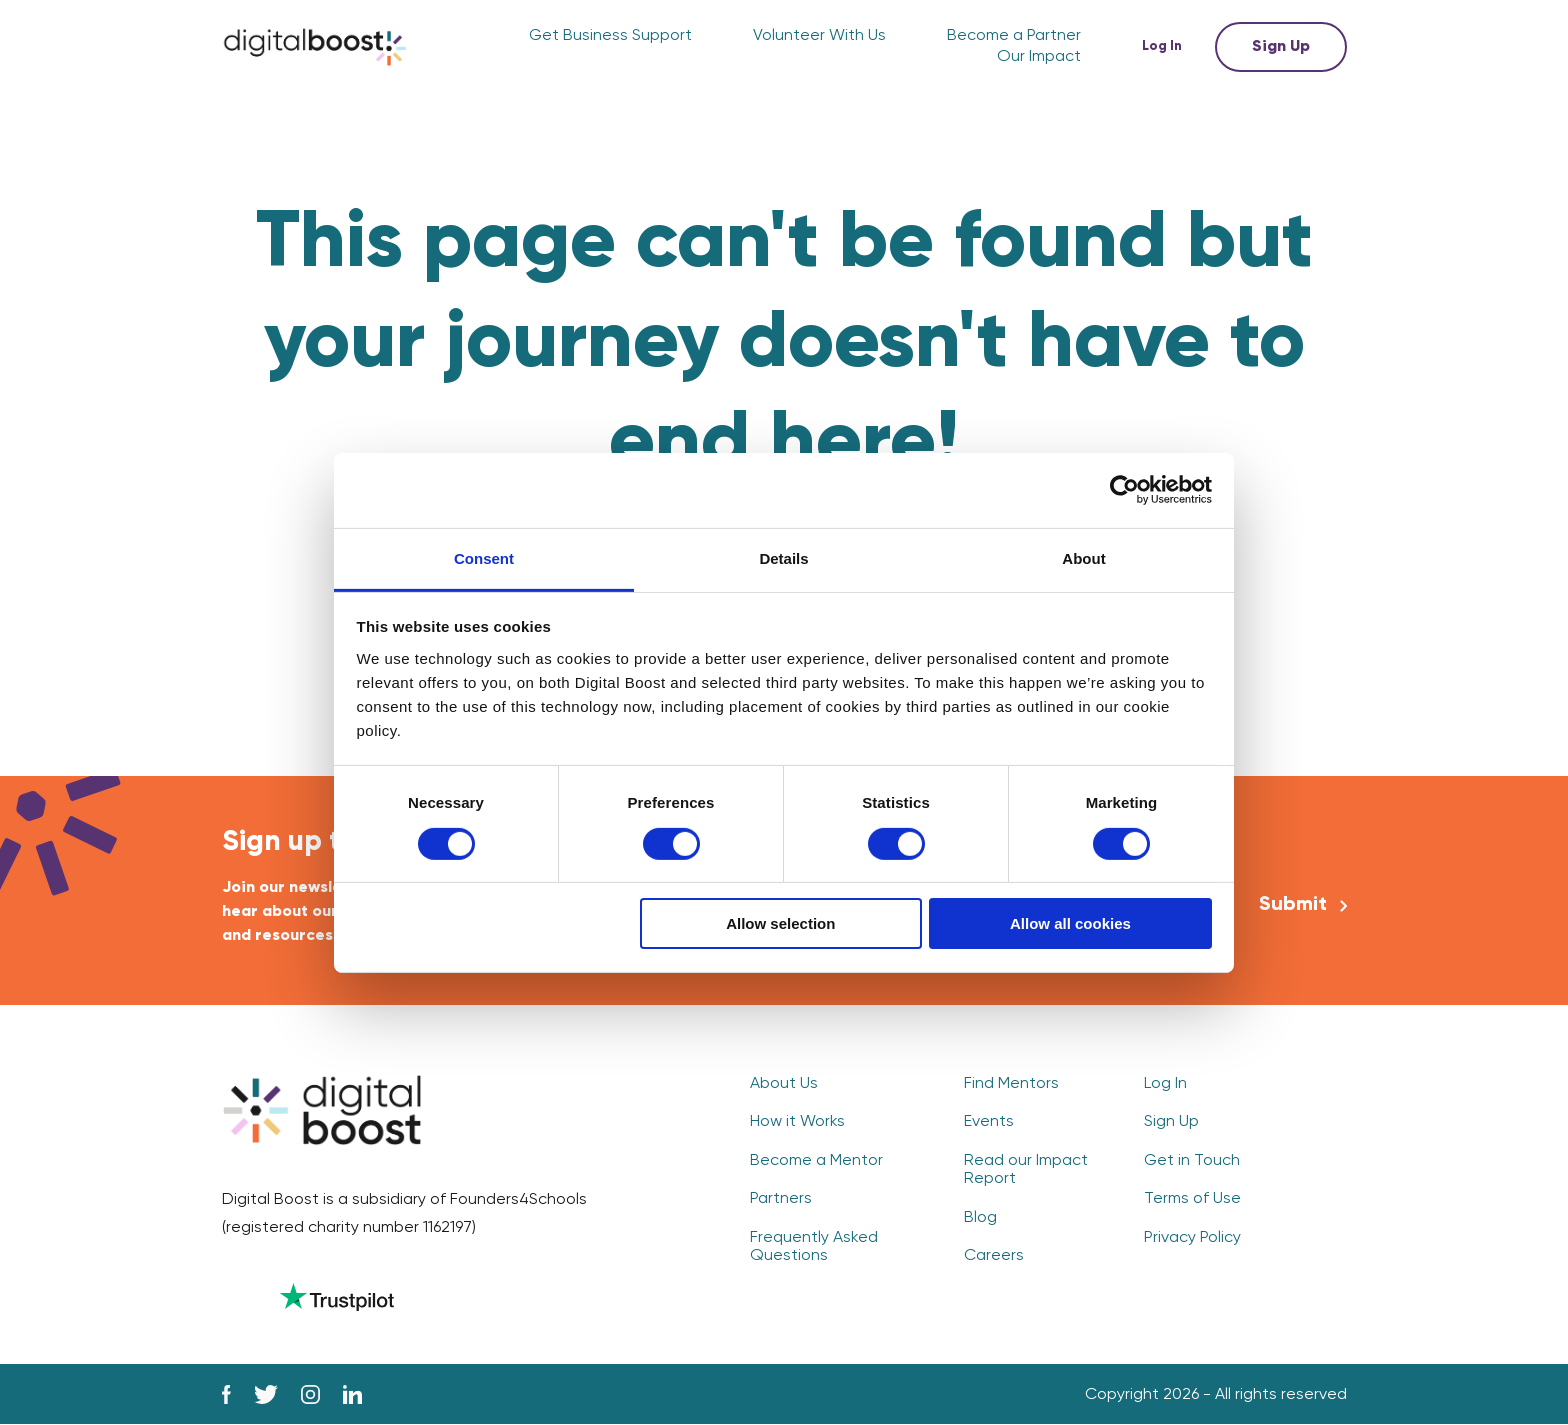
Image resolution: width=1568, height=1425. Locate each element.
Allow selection (780, 923)
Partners (781, 1199)
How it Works (797, 1122)
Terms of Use (1192, 1199)
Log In (1164, 47)
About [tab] (1083, 557)
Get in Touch (1192, 1161)
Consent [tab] (484, 557)
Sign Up (1281, 47)
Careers (994, 1256)
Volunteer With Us (819, 36)
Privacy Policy (1192, 1238)
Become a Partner (1014, 36)
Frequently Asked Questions (814, 1247)
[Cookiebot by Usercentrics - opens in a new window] (1124, 490)
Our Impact (1039, 57)
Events (989, 1122)
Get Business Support (610, 36)
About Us (784, 1084)
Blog (980, 1218)
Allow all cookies (1070, 923)
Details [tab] (783, 557)
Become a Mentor (816, 1161)
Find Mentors (1011, 1084)
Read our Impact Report (1026, 1170)
